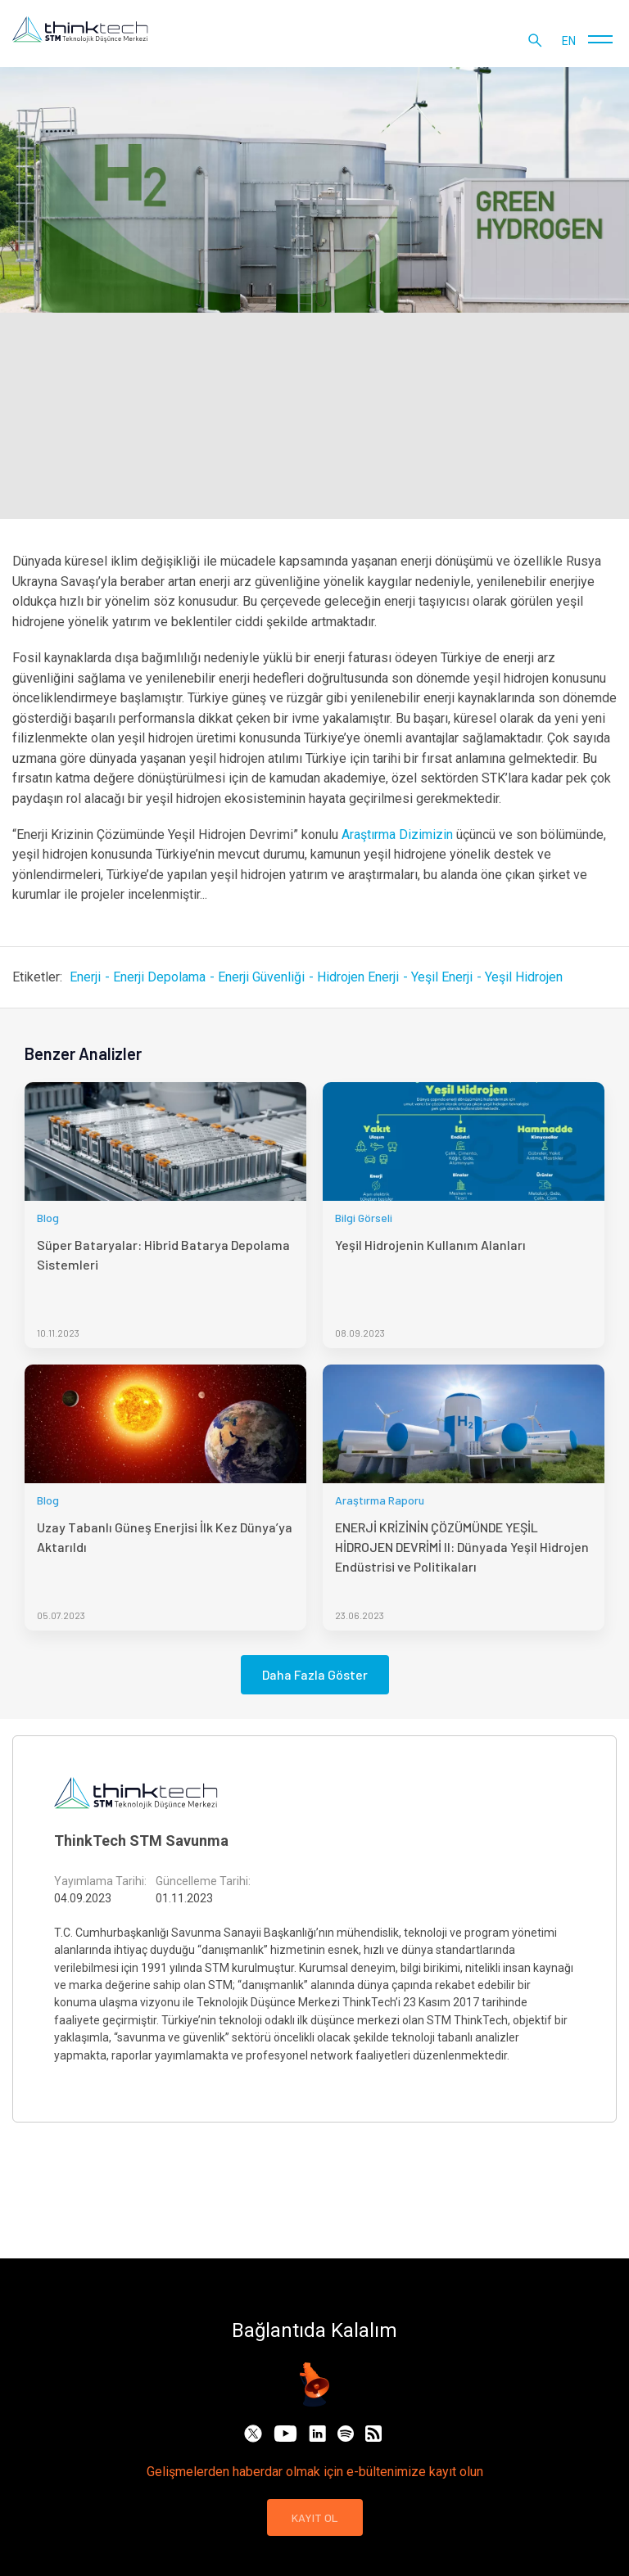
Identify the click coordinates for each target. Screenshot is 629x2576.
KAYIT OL (315, 2517)
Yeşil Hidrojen (524, 977)
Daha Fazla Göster (315, 1674)
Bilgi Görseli (363, 1218)
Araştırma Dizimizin (397, 834)
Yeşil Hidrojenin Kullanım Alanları (430, 1244)
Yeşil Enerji (442, 977)
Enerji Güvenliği (261, 977)
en (569, 40)
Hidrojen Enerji (358, 977)
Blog (48, 1218)
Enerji (85, 977)
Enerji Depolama (159, 977)
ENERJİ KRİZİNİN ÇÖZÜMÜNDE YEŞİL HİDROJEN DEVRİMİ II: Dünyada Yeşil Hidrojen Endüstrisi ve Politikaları (462, 1547)
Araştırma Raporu (379, 1500)
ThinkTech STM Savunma (141, 1840)
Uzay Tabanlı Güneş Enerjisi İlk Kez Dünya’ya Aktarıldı (164, 1536)
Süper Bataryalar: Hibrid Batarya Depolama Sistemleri (163, 1254)
